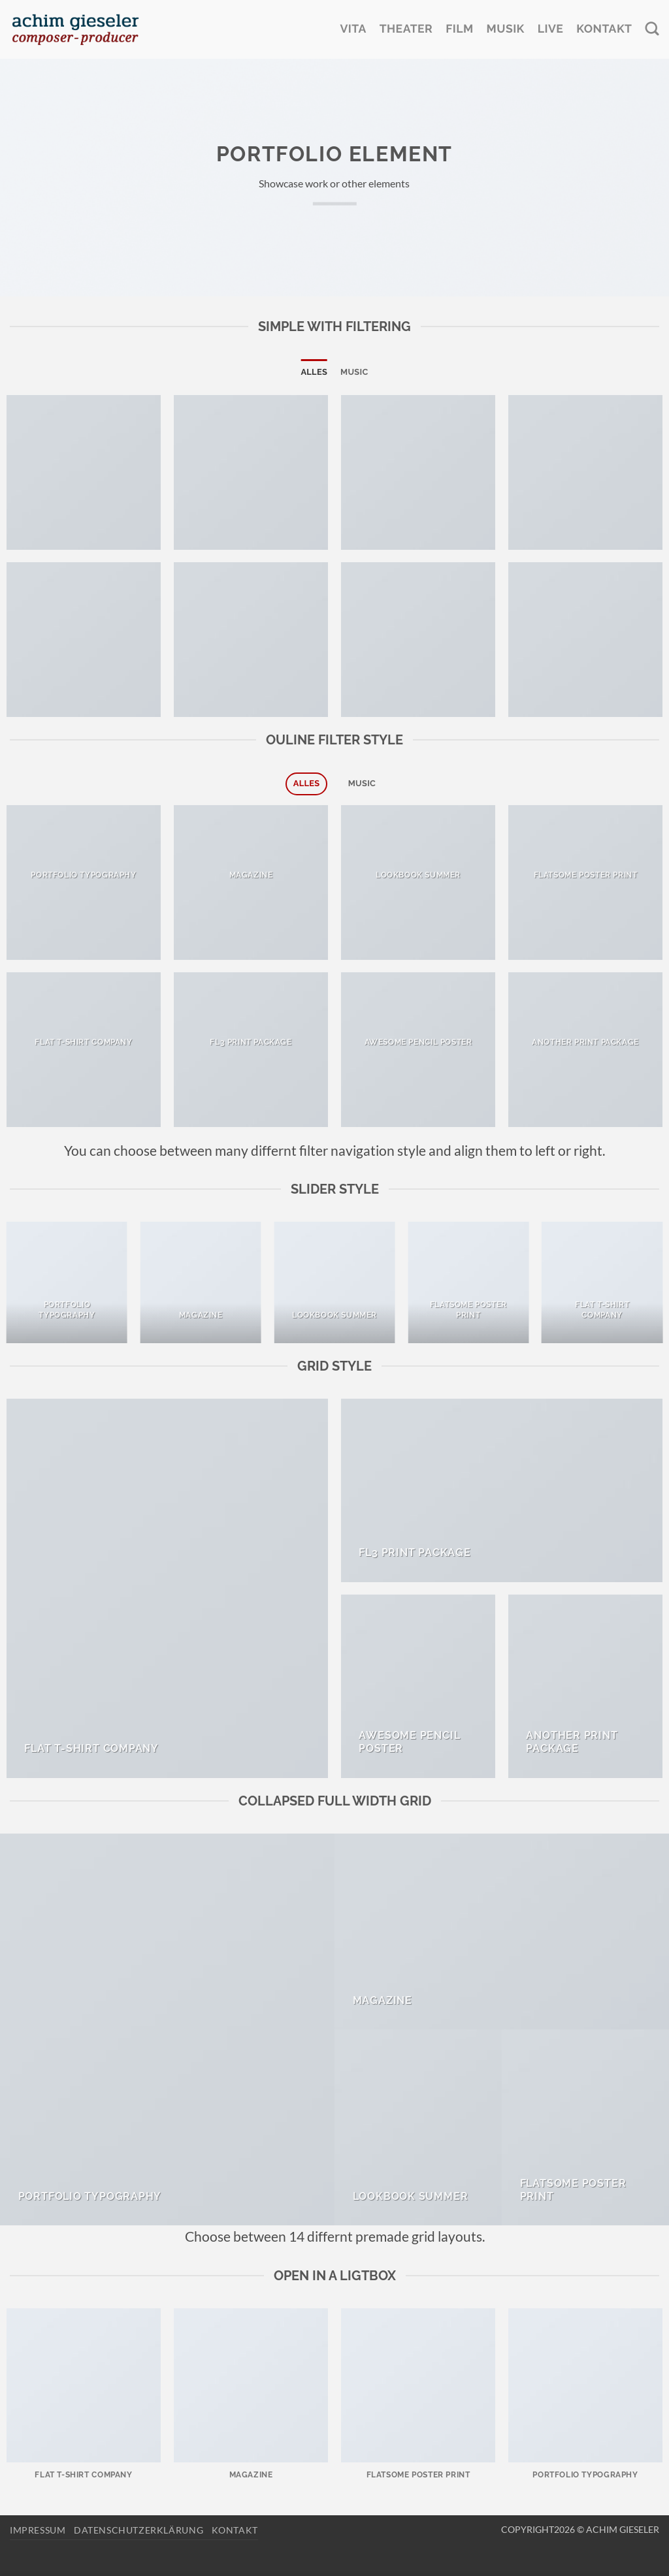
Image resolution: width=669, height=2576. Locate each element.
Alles (314, 372)
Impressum (38, 2530)
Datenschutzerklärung (138, 2530)
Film (459, 29)
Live (551, 29)
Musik (506, 29)
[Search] (652, 29)
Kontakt (604, 29)
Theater (406, 29)
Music (354, 372)
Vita (353, 29)
